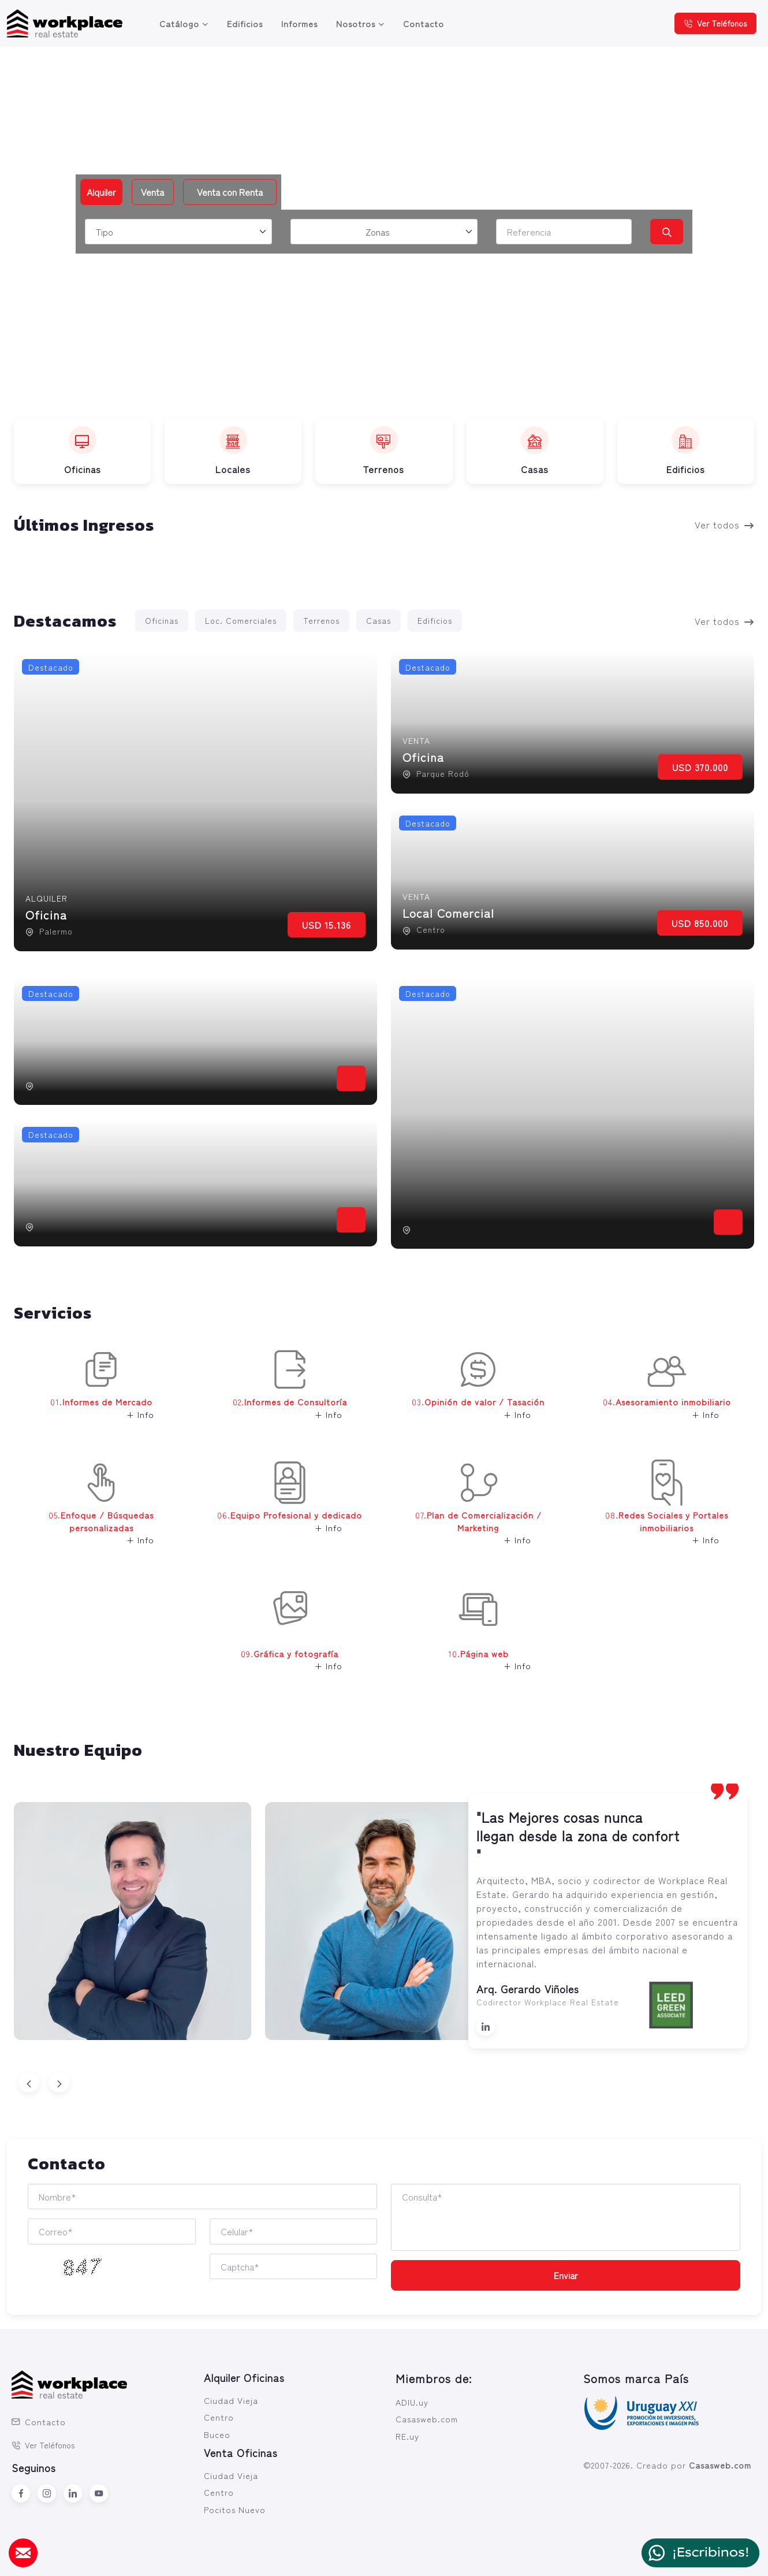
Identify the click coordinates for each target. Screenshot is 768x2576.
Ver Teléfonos (715, 23)
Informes (299, 23)
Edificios (245, 23)
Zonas (378, 232)
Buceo (217, 2434)
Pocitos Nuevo (235, 2509)
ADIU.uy (412, 2402)
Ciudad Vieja (231, 2400)
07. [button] (470, 1511)
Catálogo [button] (179, 23)
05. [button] (87, 1511)
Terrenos (321, 620)
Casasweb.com (427, 2419)
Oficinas (161, 620)
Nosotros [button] (355, 23)
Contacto (423, 23)
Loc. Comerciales (241, 620)
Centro (219, 2417)
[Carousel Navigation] (384, 2082)
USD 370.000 (700, 767)
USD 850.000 (700, 923)
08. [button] (658, 1511)
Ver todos (724, 524)
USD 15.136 (326, 925)
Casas (378, 620)
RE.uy (407, 2436)
